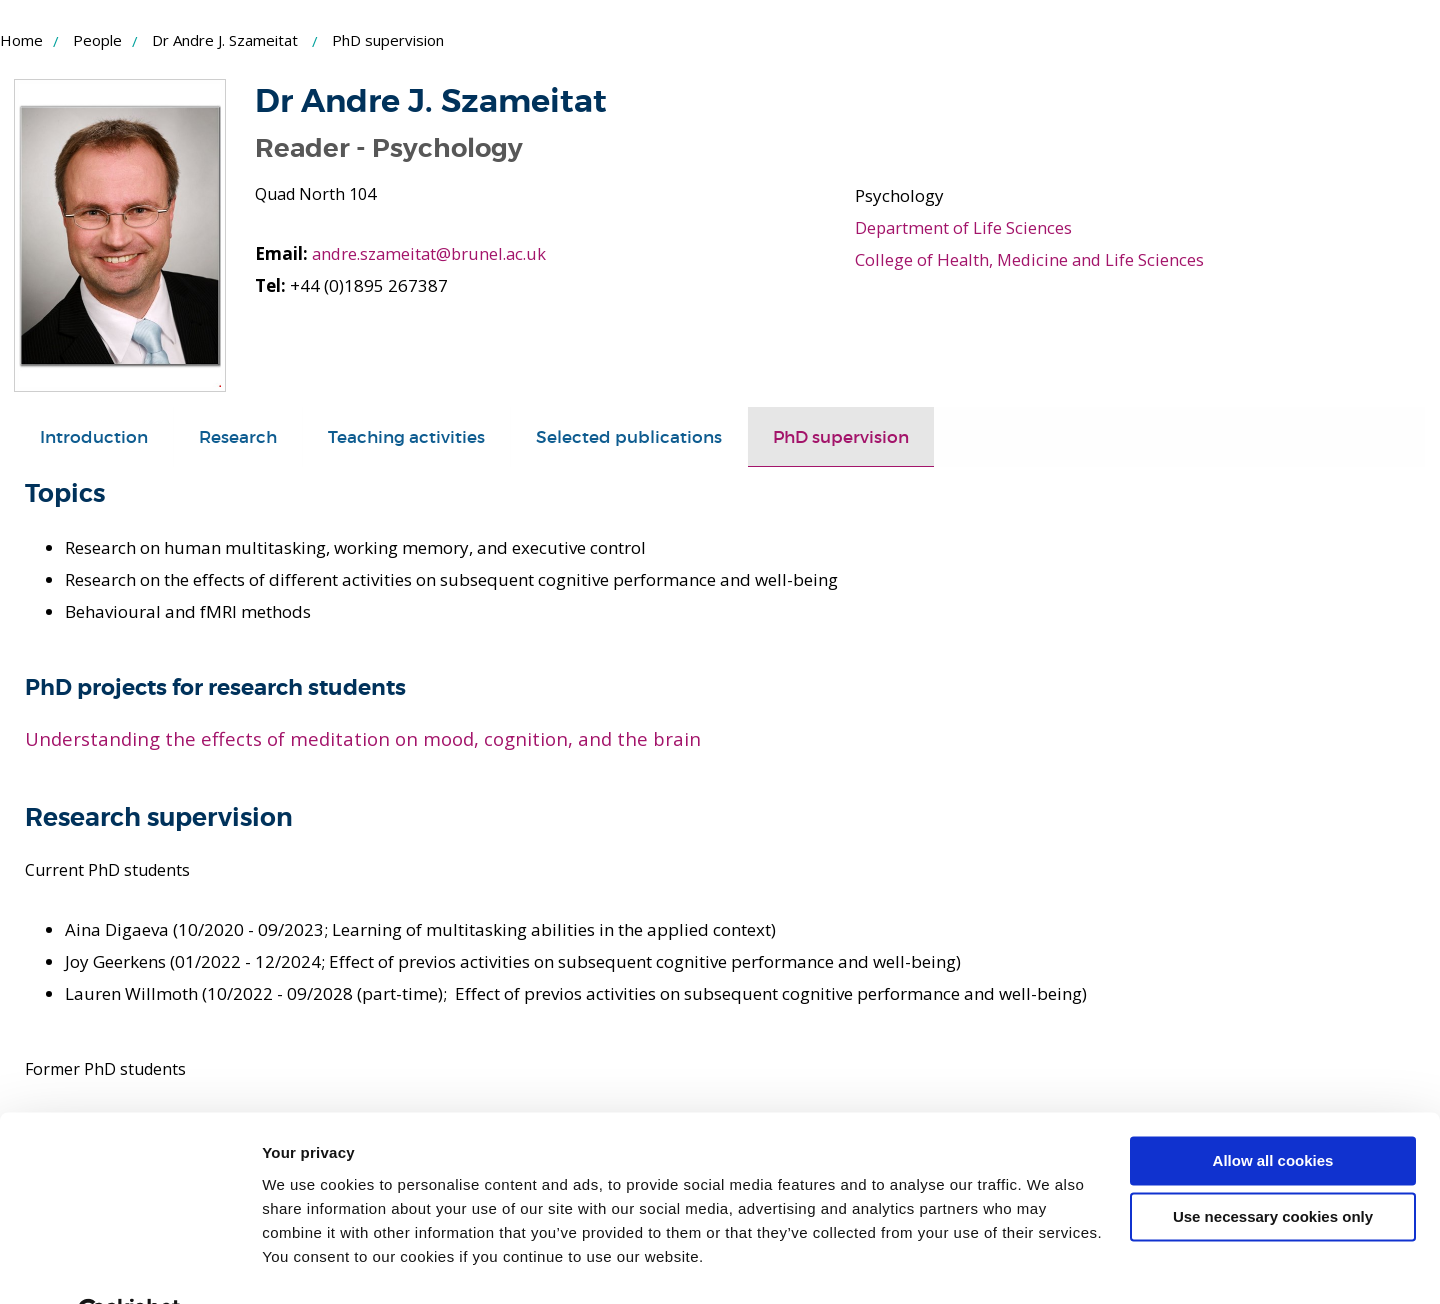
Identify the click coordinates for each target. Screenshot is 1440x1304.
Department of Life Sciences (964, 227)
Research (238, 436)
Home (21, 40)
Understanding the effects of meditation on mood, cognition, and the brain (363, 738)
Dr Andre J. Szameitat (225, 40)
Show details (308, 1264)
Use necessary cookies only (1273, 1169)
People (97, 40)
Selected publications (629, 436)
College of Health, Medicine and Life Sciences (1032, 259)
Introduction (94, 436)
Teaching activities (406, 436)
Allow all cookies (1273, 1113)
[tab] (94, 437)
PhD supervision (841, 436)
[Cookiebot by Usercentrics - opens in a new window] (129, 1265)
